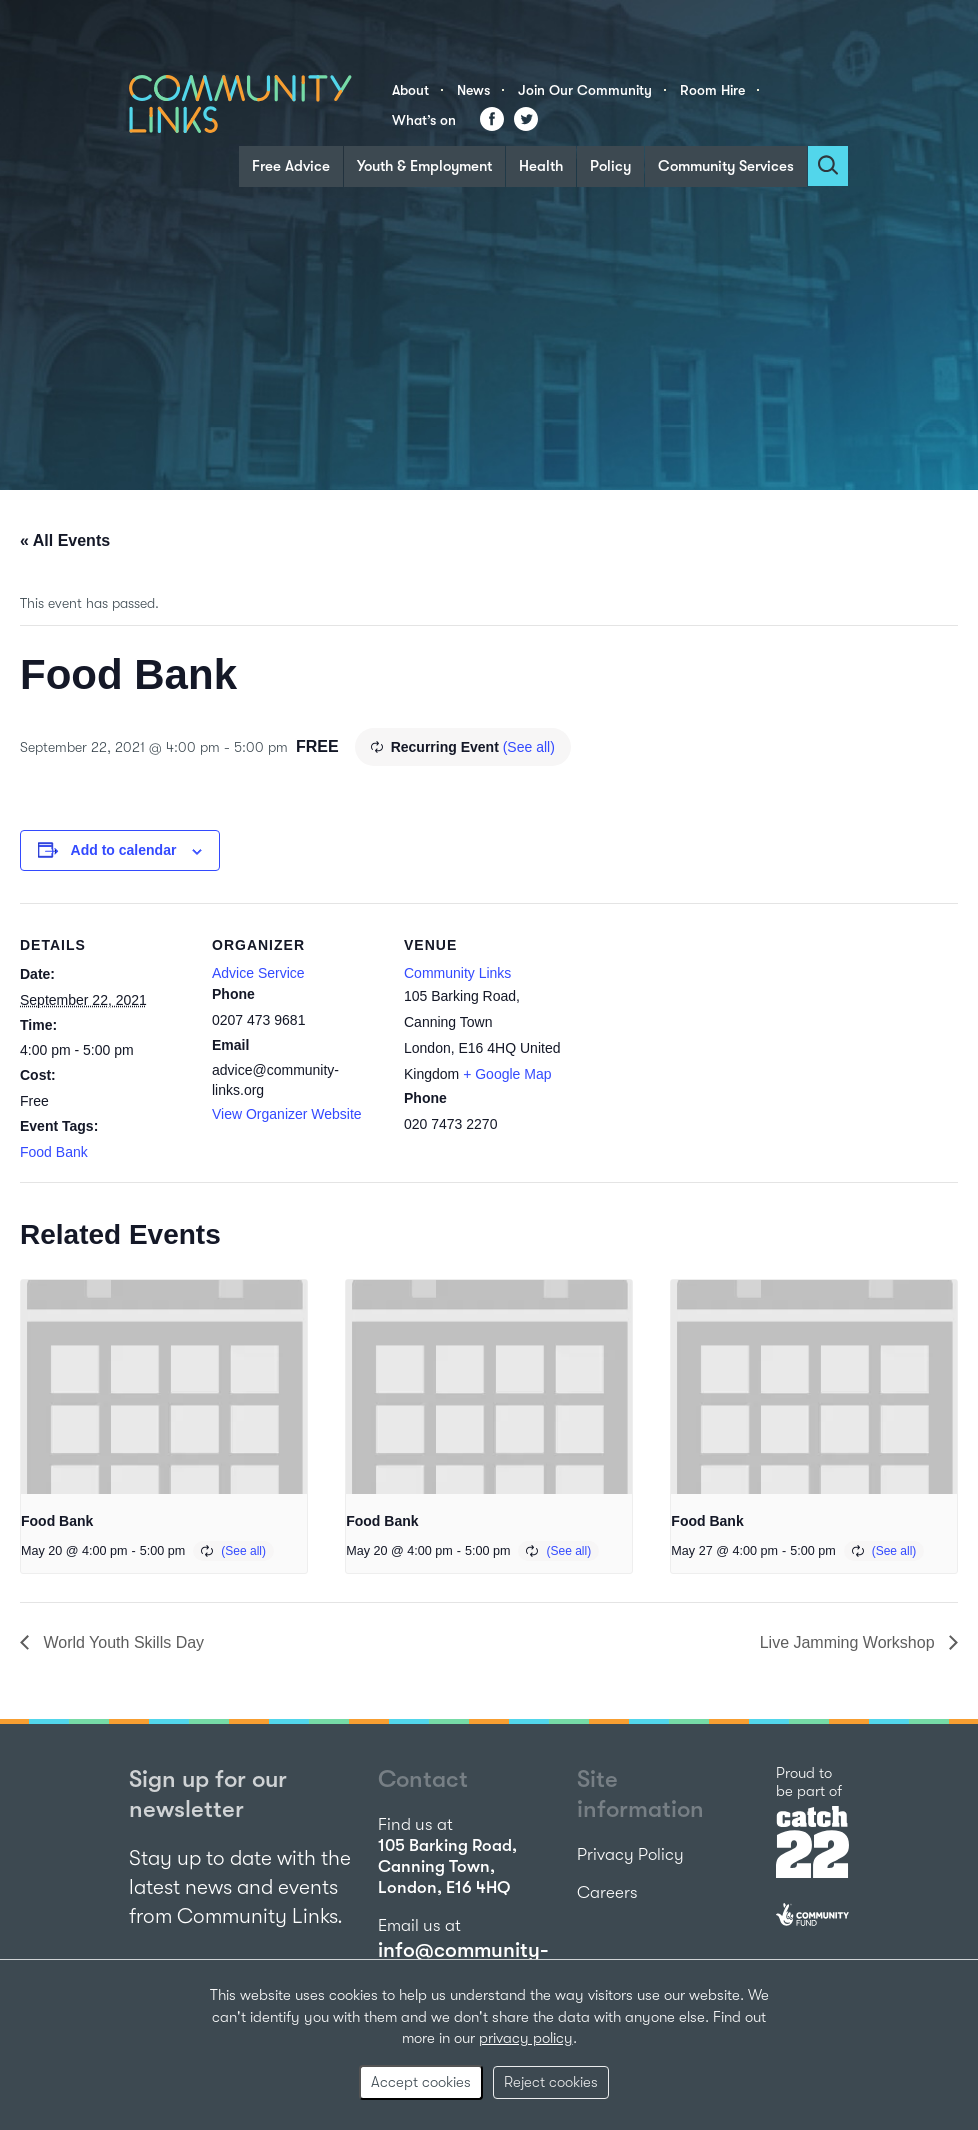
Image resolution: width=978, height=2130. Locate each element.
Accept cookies (421, 2082)
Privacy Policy (630, 1854)
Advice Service (258, 973)
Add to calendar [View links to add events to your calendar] (124, 850)
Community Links (457, 973)
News (473, 90)
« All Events (65, 540)
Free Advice (291, 166)
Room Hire (712, 90)
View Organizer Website (287, 1114)
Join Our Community (585, 90)
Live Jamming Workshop (849, 1642)
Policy (610, 166)
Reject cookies (551, 2082)
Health (541, 166)
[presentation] (164, 1387)
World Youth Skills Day (121, 1642)
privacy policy (526, 2038)
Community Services (726, 166)
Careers (607, 1892)
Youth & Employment (424, 166)
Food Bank (54, 1152)
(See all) (529, 747)
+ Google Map (507, 1074)
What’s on (424, 120)
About (410, 90)
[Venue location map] (701, 1040)
